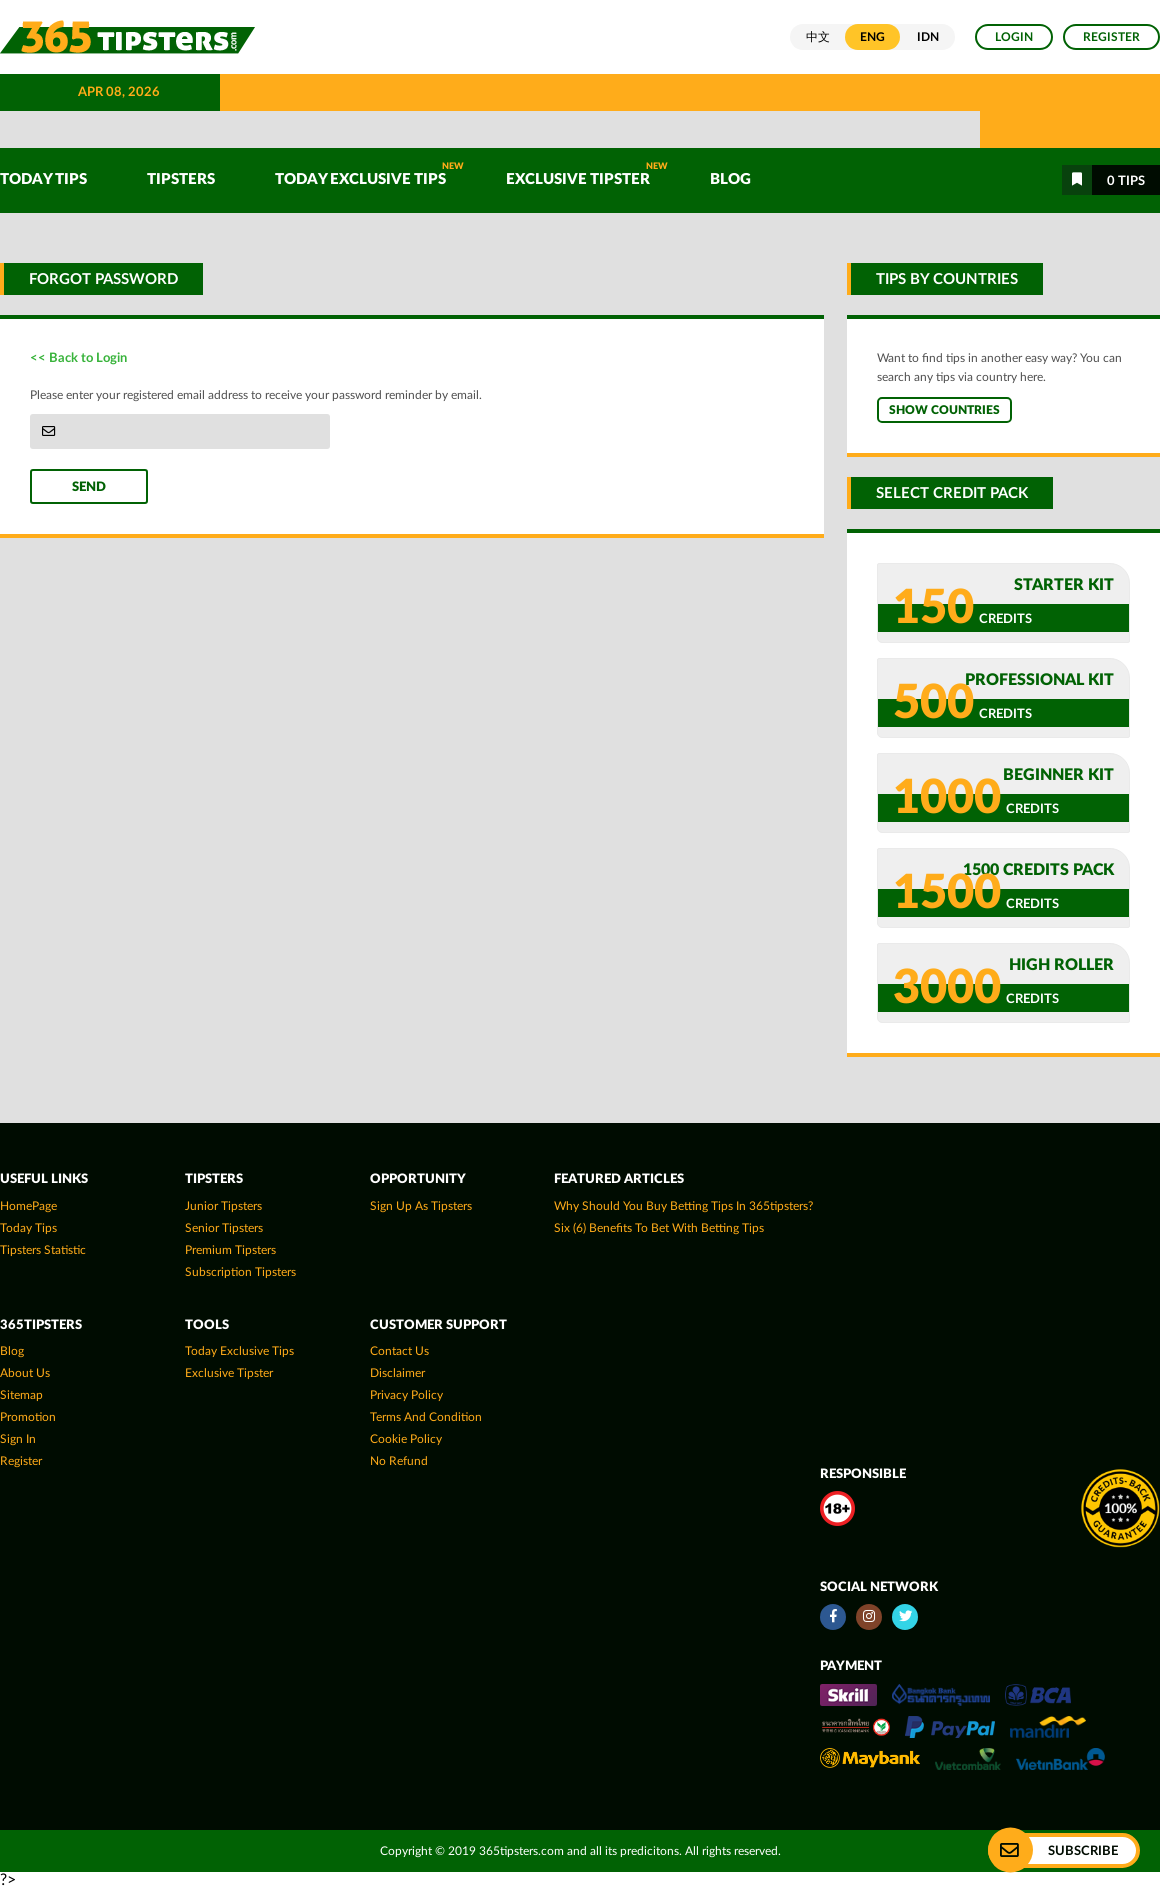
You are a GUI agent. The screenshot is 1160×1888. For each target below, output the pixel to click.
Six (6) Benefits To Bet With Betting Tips (659, 1228)
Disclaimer (397, 1373)
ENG (872, 37)
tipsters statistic (43, 1250)
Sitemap (21, 1395)
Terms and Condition (426, 1417)
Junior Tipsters (223, 1206)
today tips (28, 1228)
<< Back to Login (78, 358)
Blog (730, 179)
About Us (25, 1373)
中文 (818, 37)
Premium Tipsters (230, 1250)
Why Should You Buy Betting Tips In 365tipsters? (683, 1206)
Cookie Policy (406, 1439)
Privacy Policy (406, 1395)
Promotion (28, 1417)
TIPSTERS (181, 179)
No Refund (399, 1461)
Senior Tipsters (224, 1228)
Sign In (18, 1439)
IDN (928, 37)
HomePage (28, 1206)
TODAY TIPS (43, 179)
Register (1111, 37)
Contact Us (399, 1351)
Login (1014, 37)
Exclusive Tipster (587, 174)
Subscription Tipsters (240, 1272)
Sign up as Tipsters (421, 1206)
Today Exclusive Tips (369, 174)
